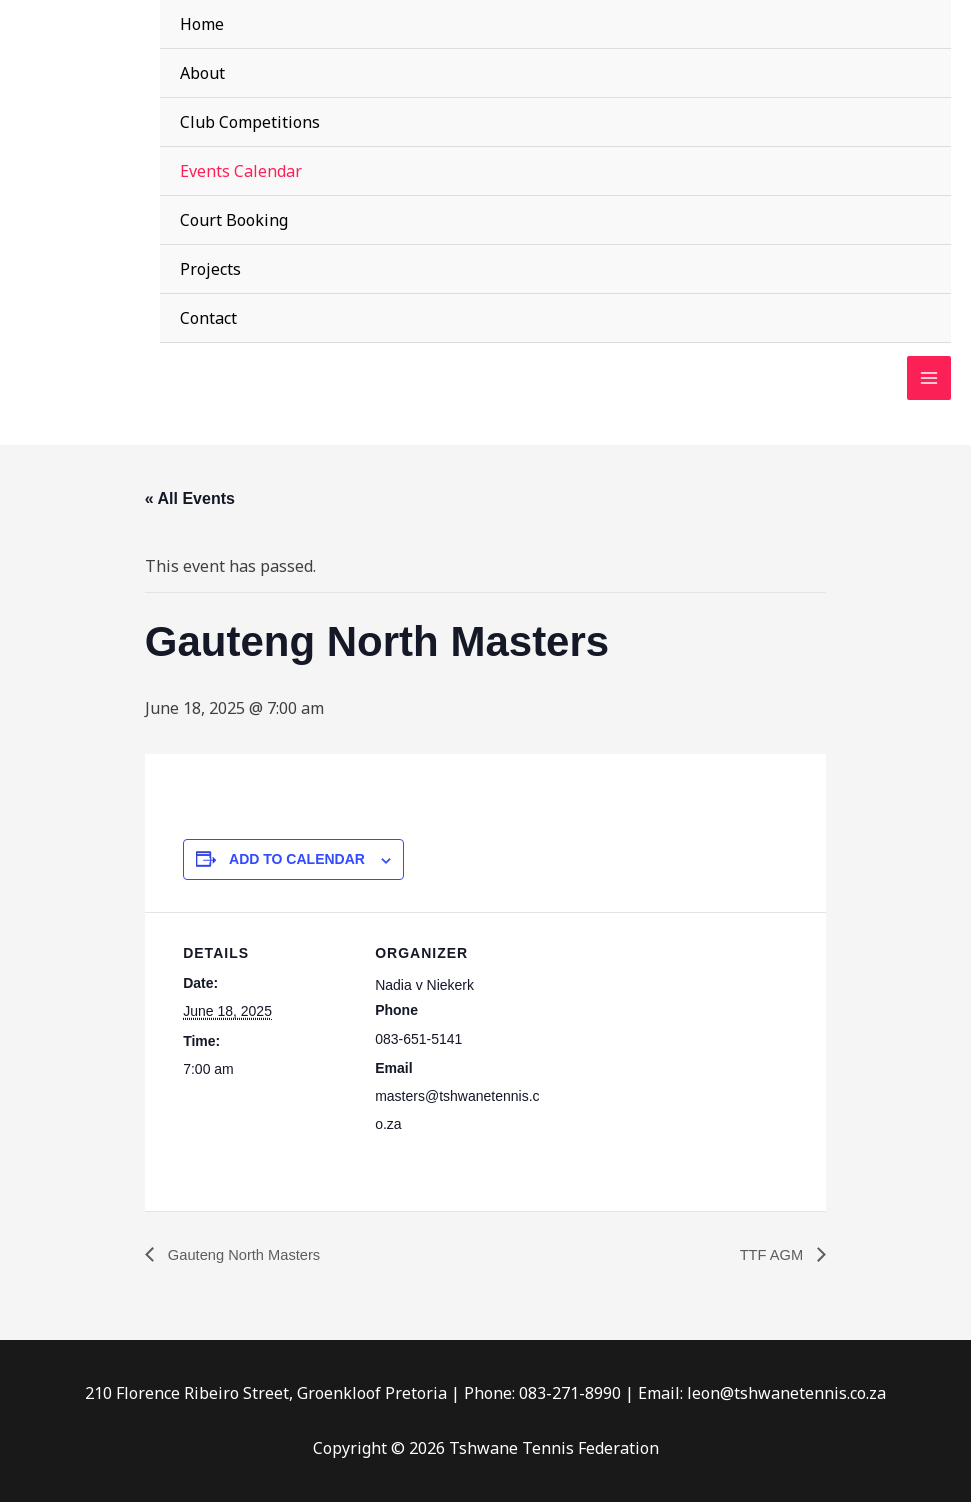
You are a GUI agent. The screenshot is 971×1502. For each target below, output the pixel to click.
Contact (208, 318)
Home (202, 24)
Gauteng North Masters (249, 1254)
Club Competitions (250, 122)
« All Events (190, 498)
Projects (210, 269)
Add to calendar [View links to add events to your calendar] (297, 859)
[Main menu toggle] (929, 379)
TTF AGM (770, 1254)
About (202, 73)
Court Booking (234, 220)
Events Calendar (241, 171)
